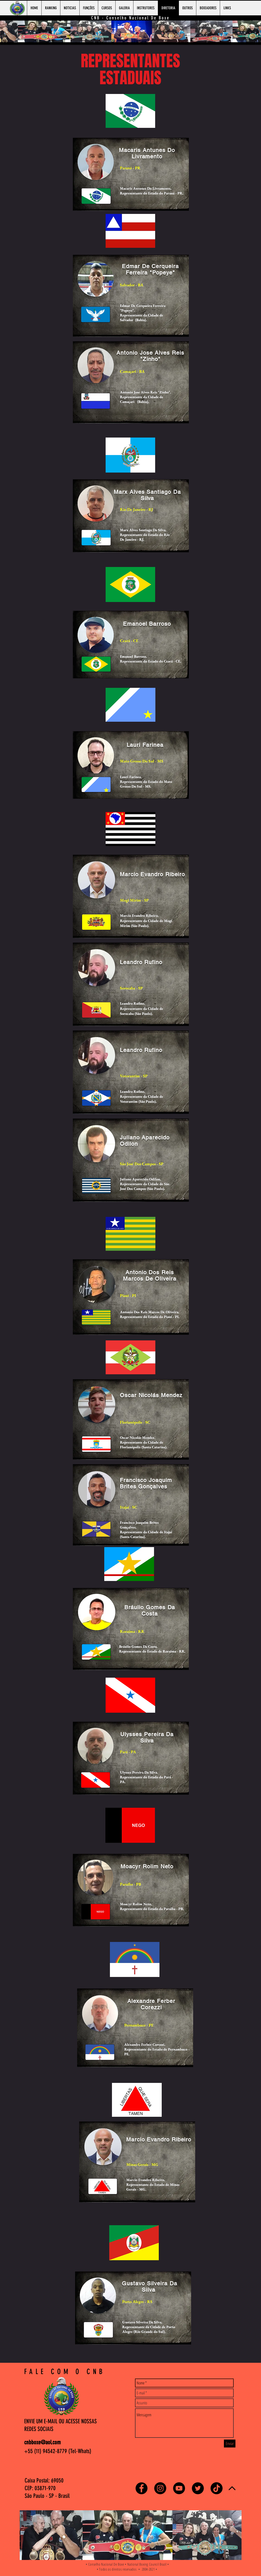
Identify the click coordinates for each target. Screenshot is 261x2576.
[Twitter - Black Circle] (198, 2488)
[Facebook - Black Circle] (141, 2488)
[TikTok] (217, 2488)
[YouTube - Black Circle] (179, 2488)
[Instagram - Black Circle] (160, 2488)
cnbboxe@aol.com (42, 2442)
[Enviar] (229, 2443)
